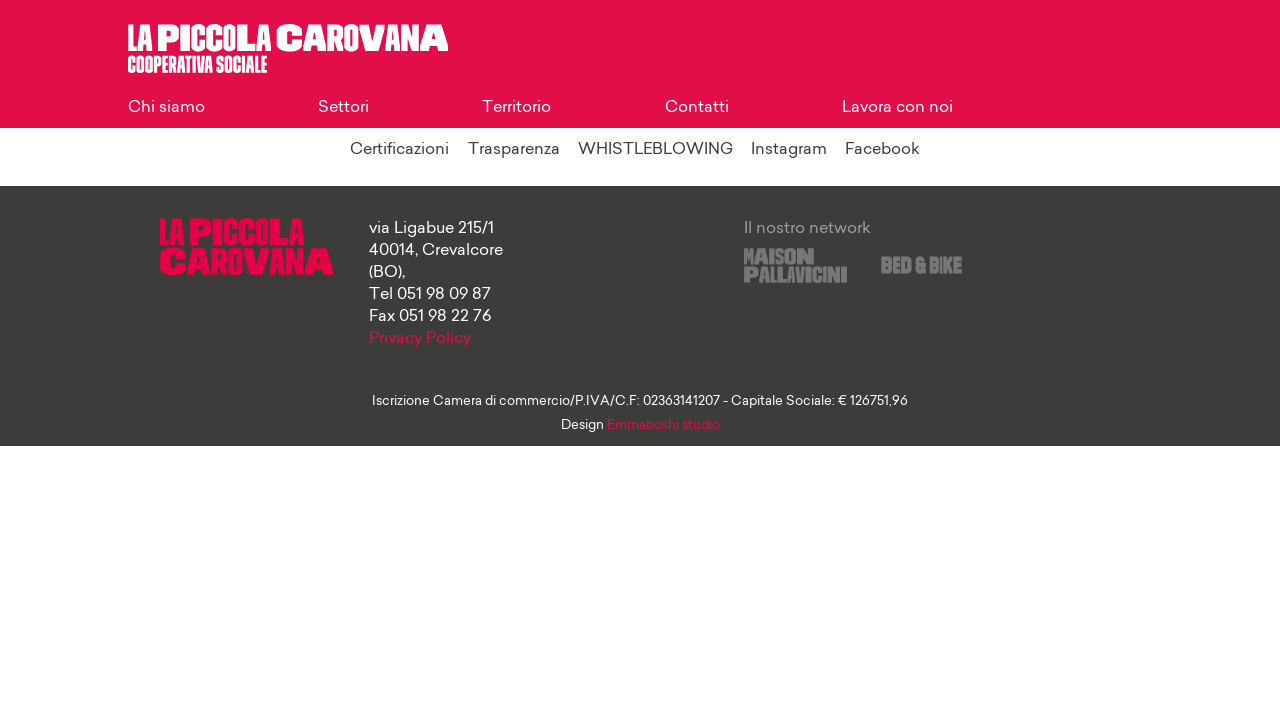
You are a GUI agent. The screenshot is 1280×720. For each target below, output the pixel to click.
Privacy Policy (420, 339)
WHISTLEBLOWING (655, 150)
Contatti (697, 108)
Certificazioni (399, 150)
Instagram (789, 150)
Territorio (516, 108)
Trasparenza (514, 150)
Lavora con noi (897, 108)
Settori (343, 108)
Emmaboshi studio (663, 425)
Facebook (882, 150)
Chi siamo (166, 108)
